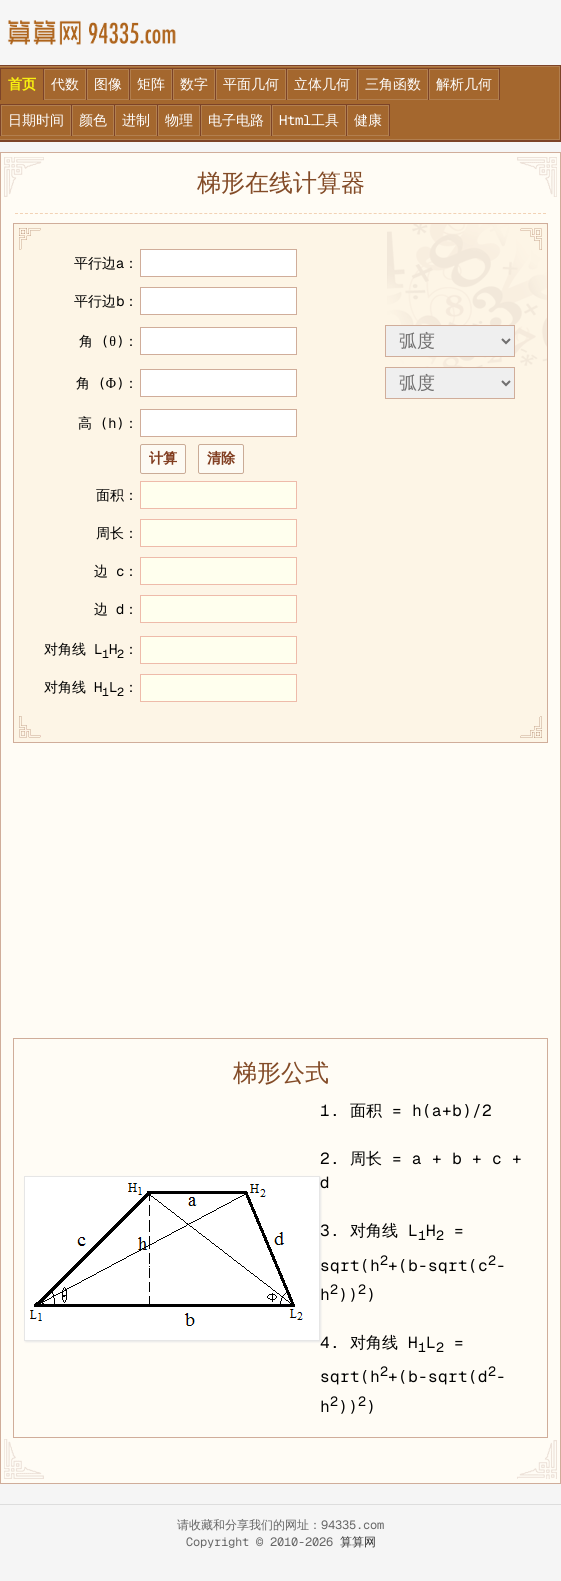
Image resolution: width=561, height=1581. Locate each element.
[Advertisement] (280, 888)
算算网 (358, 1542)
